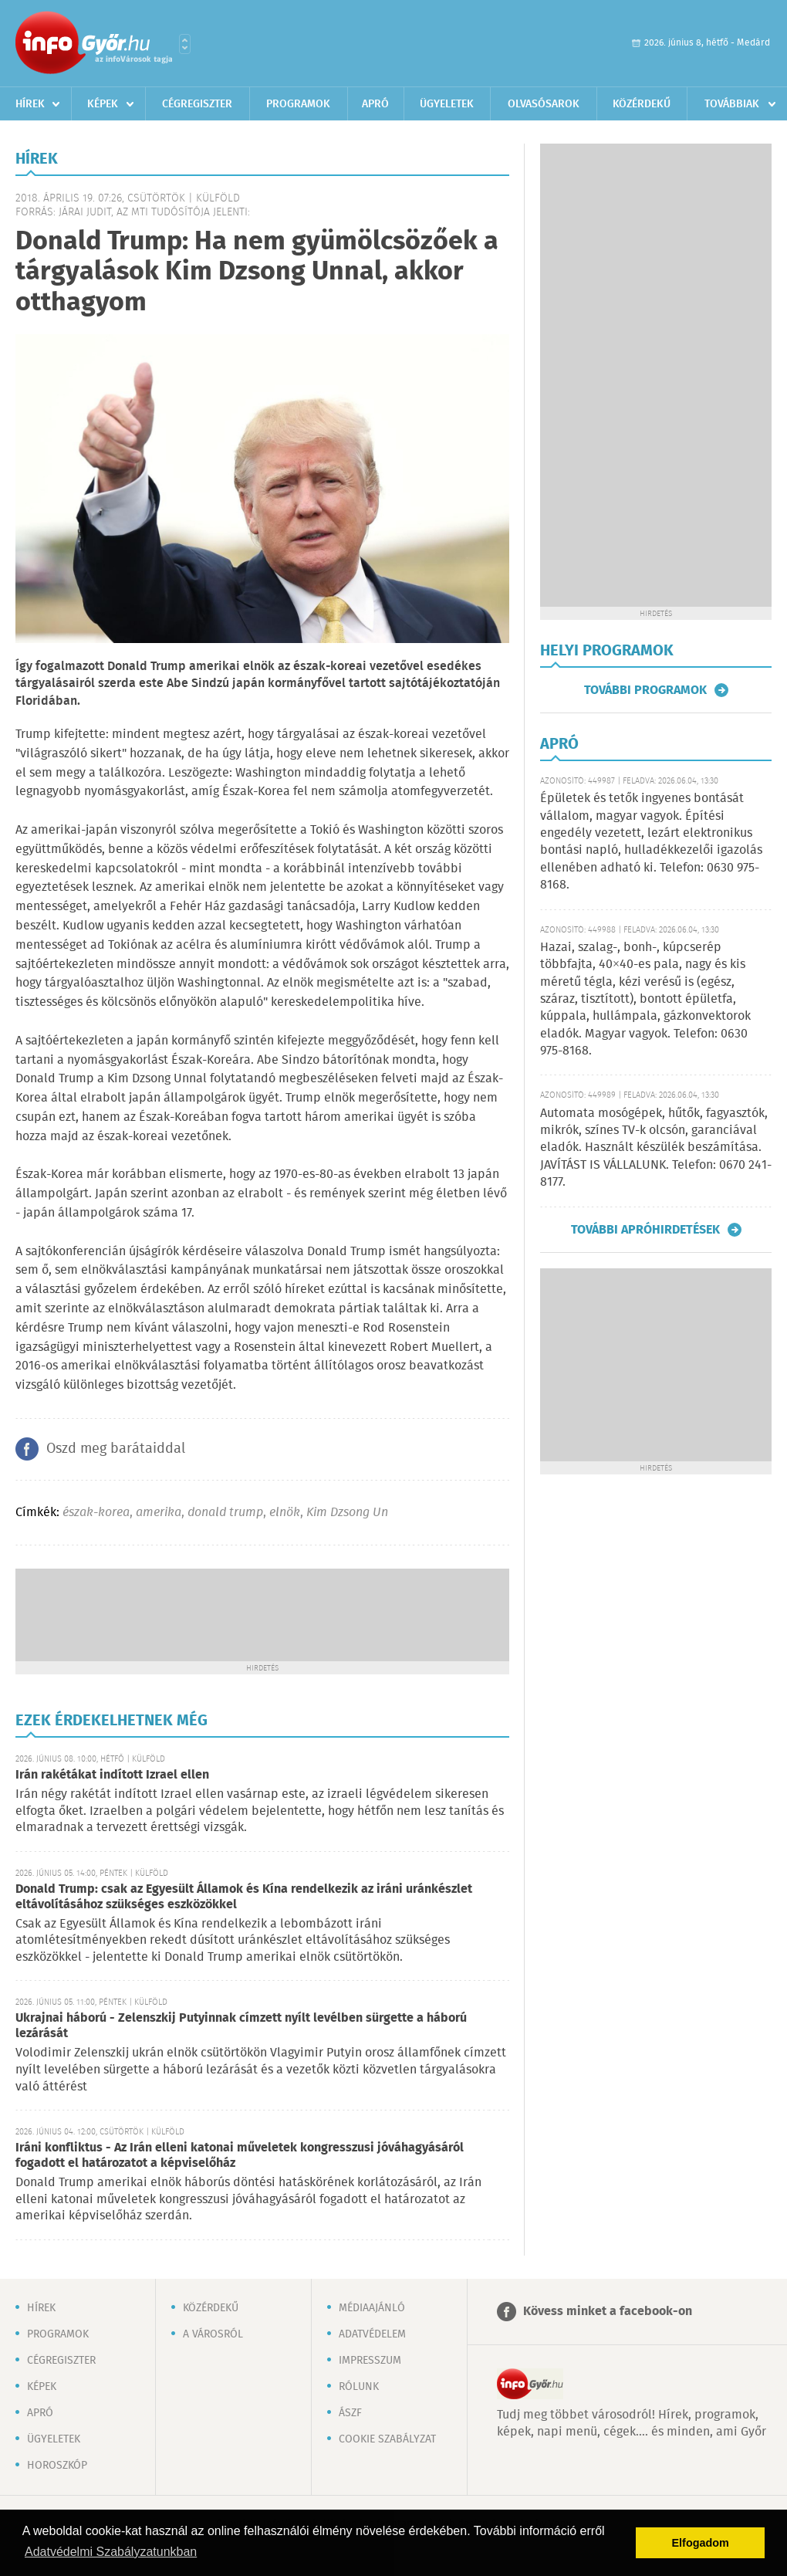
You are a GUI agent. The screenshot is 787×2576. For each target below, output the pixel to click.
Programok (298, 104)
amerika (158, 1512)
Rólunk (359, 2386)
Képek (102, 104)
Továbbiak (731, 104)
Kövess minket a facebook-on (607, 2311)
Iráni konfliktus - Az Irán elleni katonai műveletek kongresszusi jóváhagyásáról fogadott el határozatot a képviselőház (239, 2155)
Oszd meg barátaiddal (115, 1449)
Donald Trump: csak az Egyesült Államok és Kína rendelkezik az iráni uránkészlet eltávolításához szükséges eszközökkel (243, 1897)
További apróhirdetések (645, 1230)
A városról (213, 2334)
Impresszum (370, 2360)
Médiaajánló (372, 2308)
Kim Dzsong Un (347, 1512)
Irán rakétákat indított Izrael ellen (112, 1775)
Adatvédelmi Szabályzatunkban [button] (111, 2551)
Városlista (185, 44)
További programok (645, 690)
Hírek (30, 104)
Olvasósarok (543, 104)
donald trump (225, 1512)
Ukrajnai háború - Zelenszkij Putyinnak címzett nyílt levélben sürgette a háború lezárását (241, 2026)
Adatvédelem (372, 2334)
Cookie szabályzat (387, 2439)
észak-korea (96, 1512)
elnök (284, 1512)
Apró (375, 104)
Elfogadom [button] (700, 2543)
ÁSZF (350, 2413)
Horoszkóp (57, 2465)
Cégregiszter (197, 104)
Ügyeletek (447, 104)
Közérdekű (641, 104)
